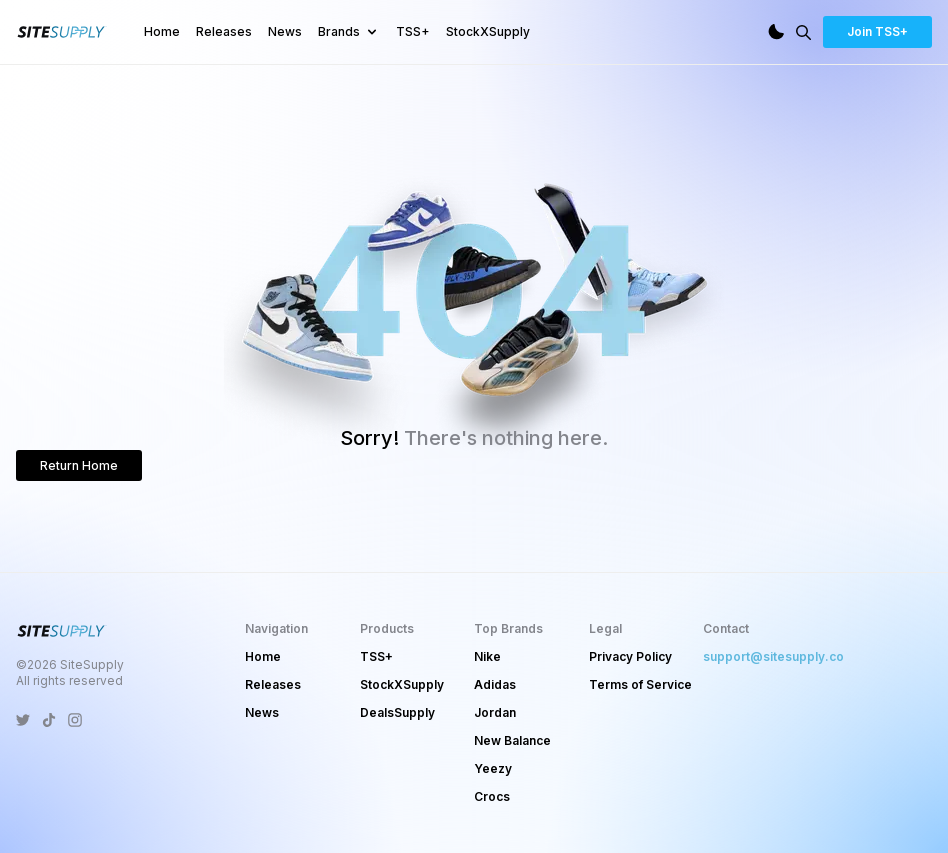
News (285, 31)
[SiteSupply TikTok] (49, 720)
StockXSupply (488, 31)
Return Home (79, 465)
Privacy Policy (630, 656)
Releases (224, 31)
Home (162, 31)
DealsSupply (397, 712)
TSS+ (413, 31)
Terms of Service (640, 684)
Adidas (495, 684)
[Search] (803, 32)
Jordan (495, 712)
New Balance (512, 740)
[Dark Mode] (776, 32)
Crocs (492, 796)
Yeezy (493, 768)
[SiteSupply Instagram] (75, 720)
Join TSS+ (877, 31)
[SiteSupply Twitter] (23, 720)
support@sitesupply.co (773, 656)
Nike (487, 656)
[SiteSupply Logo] (62, 32)
